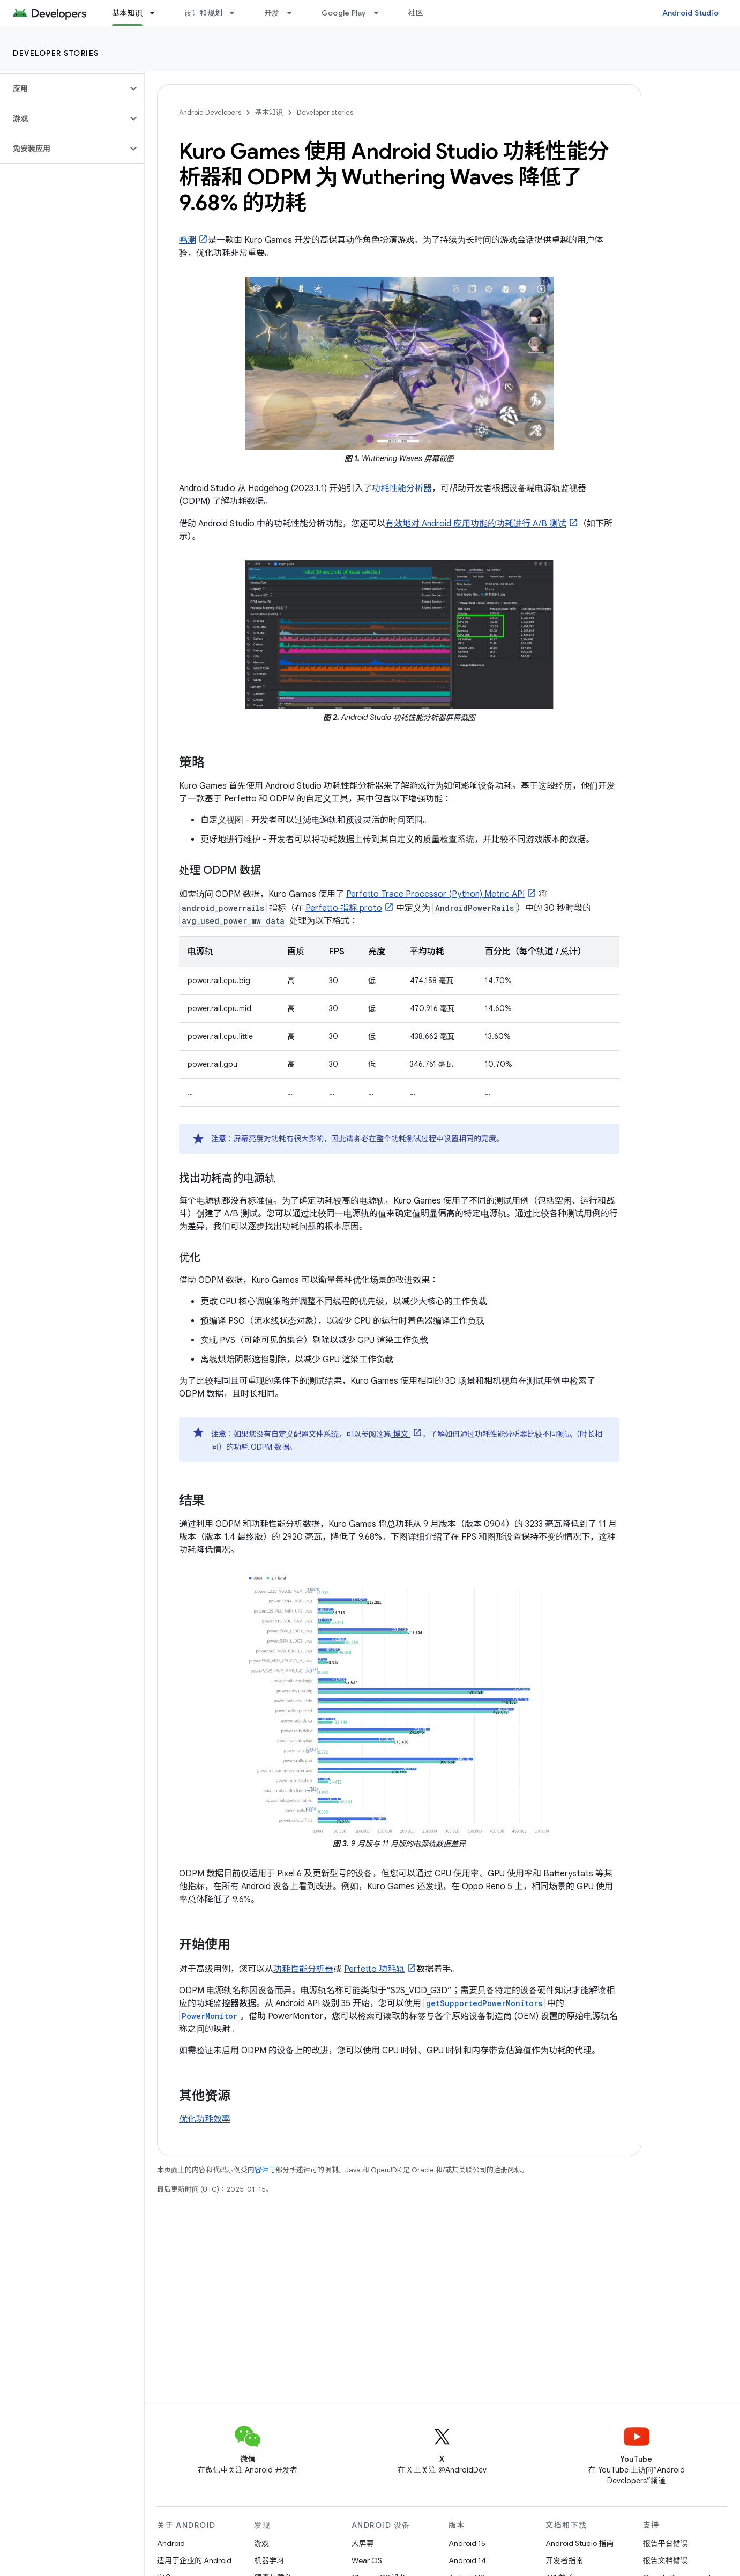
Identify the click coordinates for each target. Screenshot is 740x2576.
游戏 (261, 2543)
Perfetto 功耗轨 (374, 1969)
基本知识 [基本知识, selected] (127, 13)
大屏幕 (363, 2543)
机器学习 (269, 2560)
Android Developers (210, 112)
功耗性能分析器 (402, 488)
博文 (400, 1434)
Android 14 (467, 2560)
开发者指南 (564, 2560)
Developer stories (56, 53)
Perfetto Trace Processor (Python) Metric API (435, 894)
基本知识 (269, 112)
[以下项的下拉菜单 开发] (294, 13)
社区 (416, 13)
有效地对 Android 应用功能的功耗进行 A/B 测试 (475, 523)
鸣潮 (187, 240)
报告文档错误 (665, 2560)
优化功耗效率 (204, 2119)
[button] (63, 88)
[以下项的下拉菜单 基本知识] (157, 13)
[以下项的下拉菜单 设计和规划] (236, 13)
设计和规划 (203, 13)
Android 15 (467, 2543)
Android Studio (690, 13)
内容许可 (261, 2169)
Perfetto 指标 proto (343, 908)
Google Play (344, 13)
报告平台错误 (665, 2543)
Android (171, 2543)
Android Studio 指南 (579, 2543)
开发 (272, 13)
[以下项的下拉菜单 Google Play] (381, 13)
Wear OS (367, 2560)
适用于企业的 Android (194, 2560)
